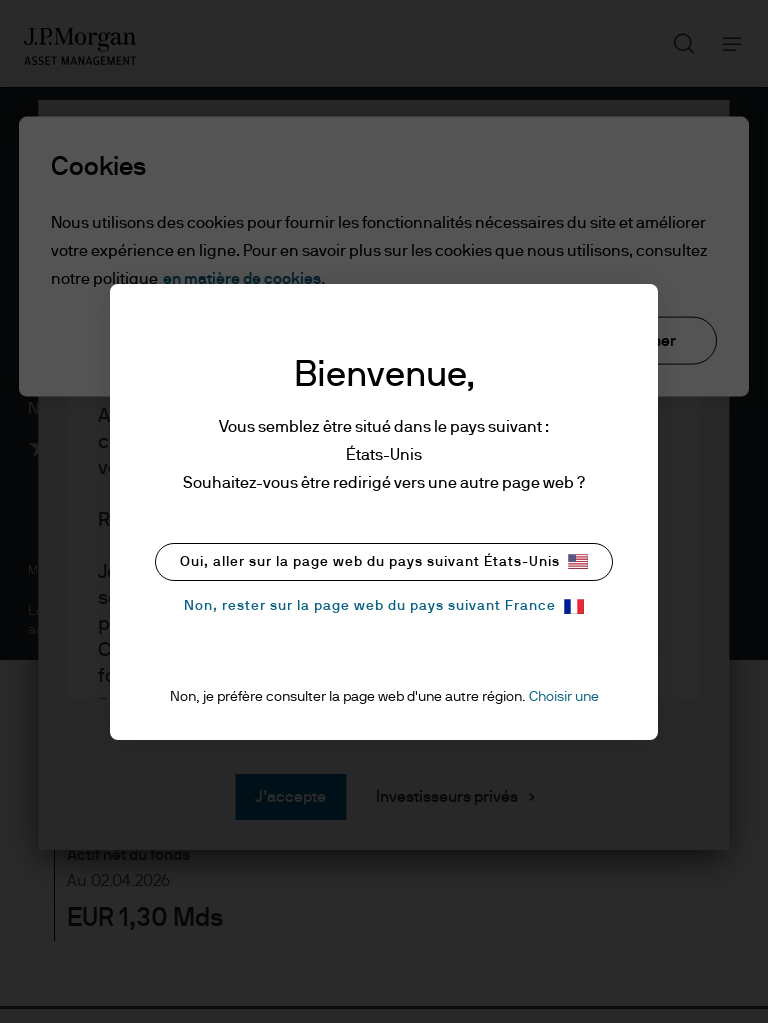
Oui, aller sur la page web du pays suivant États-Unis (384, 561)
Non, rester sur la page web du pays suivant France (384, 606)
